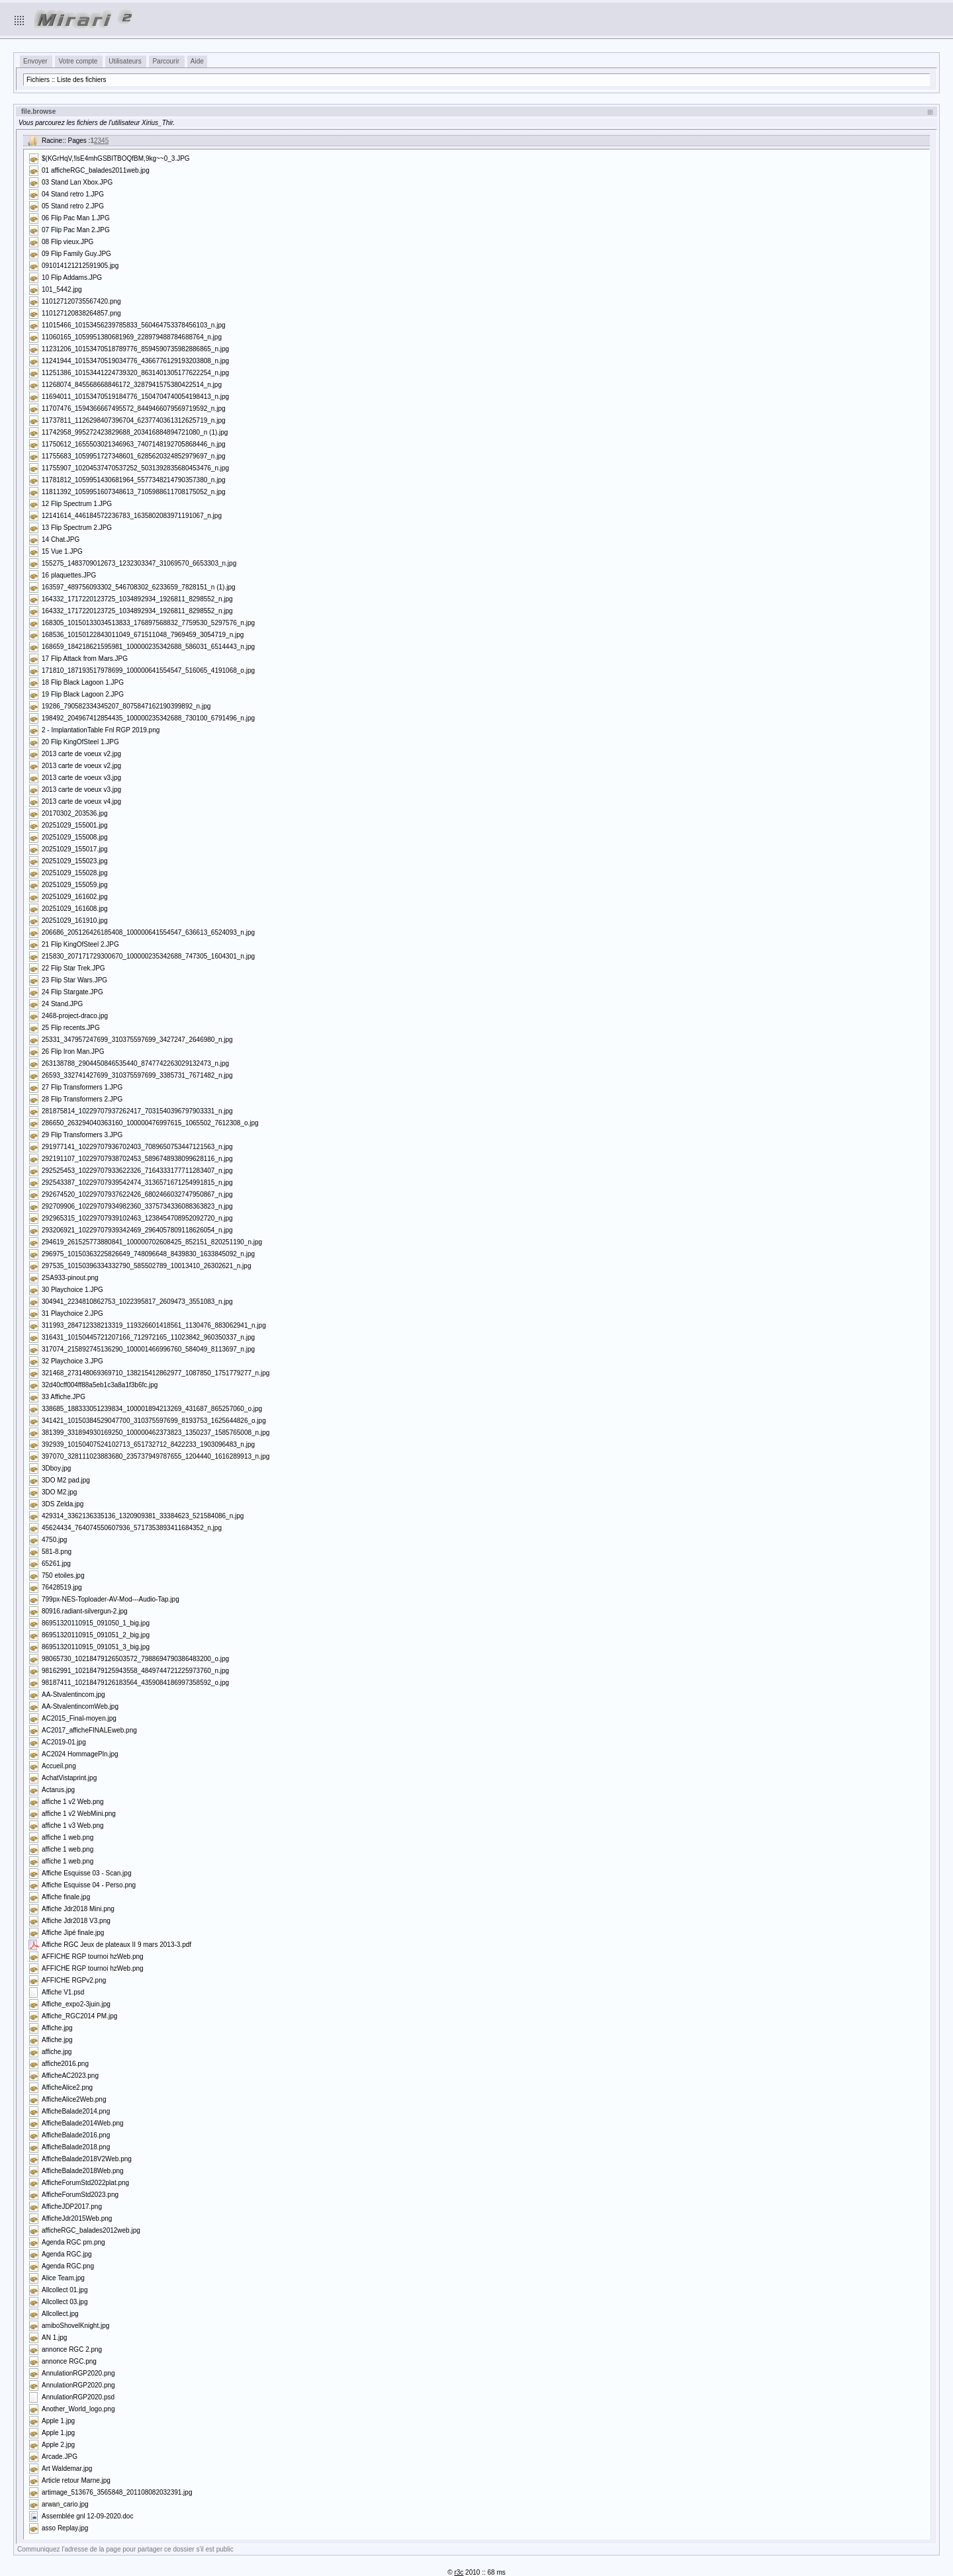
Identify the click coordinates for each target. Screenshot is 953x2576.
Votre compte (77, 61)
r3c (458, 2572)
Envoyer (35, 61)
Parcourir (165, 61)
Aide (197, 61)
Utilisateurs (125, 61)
